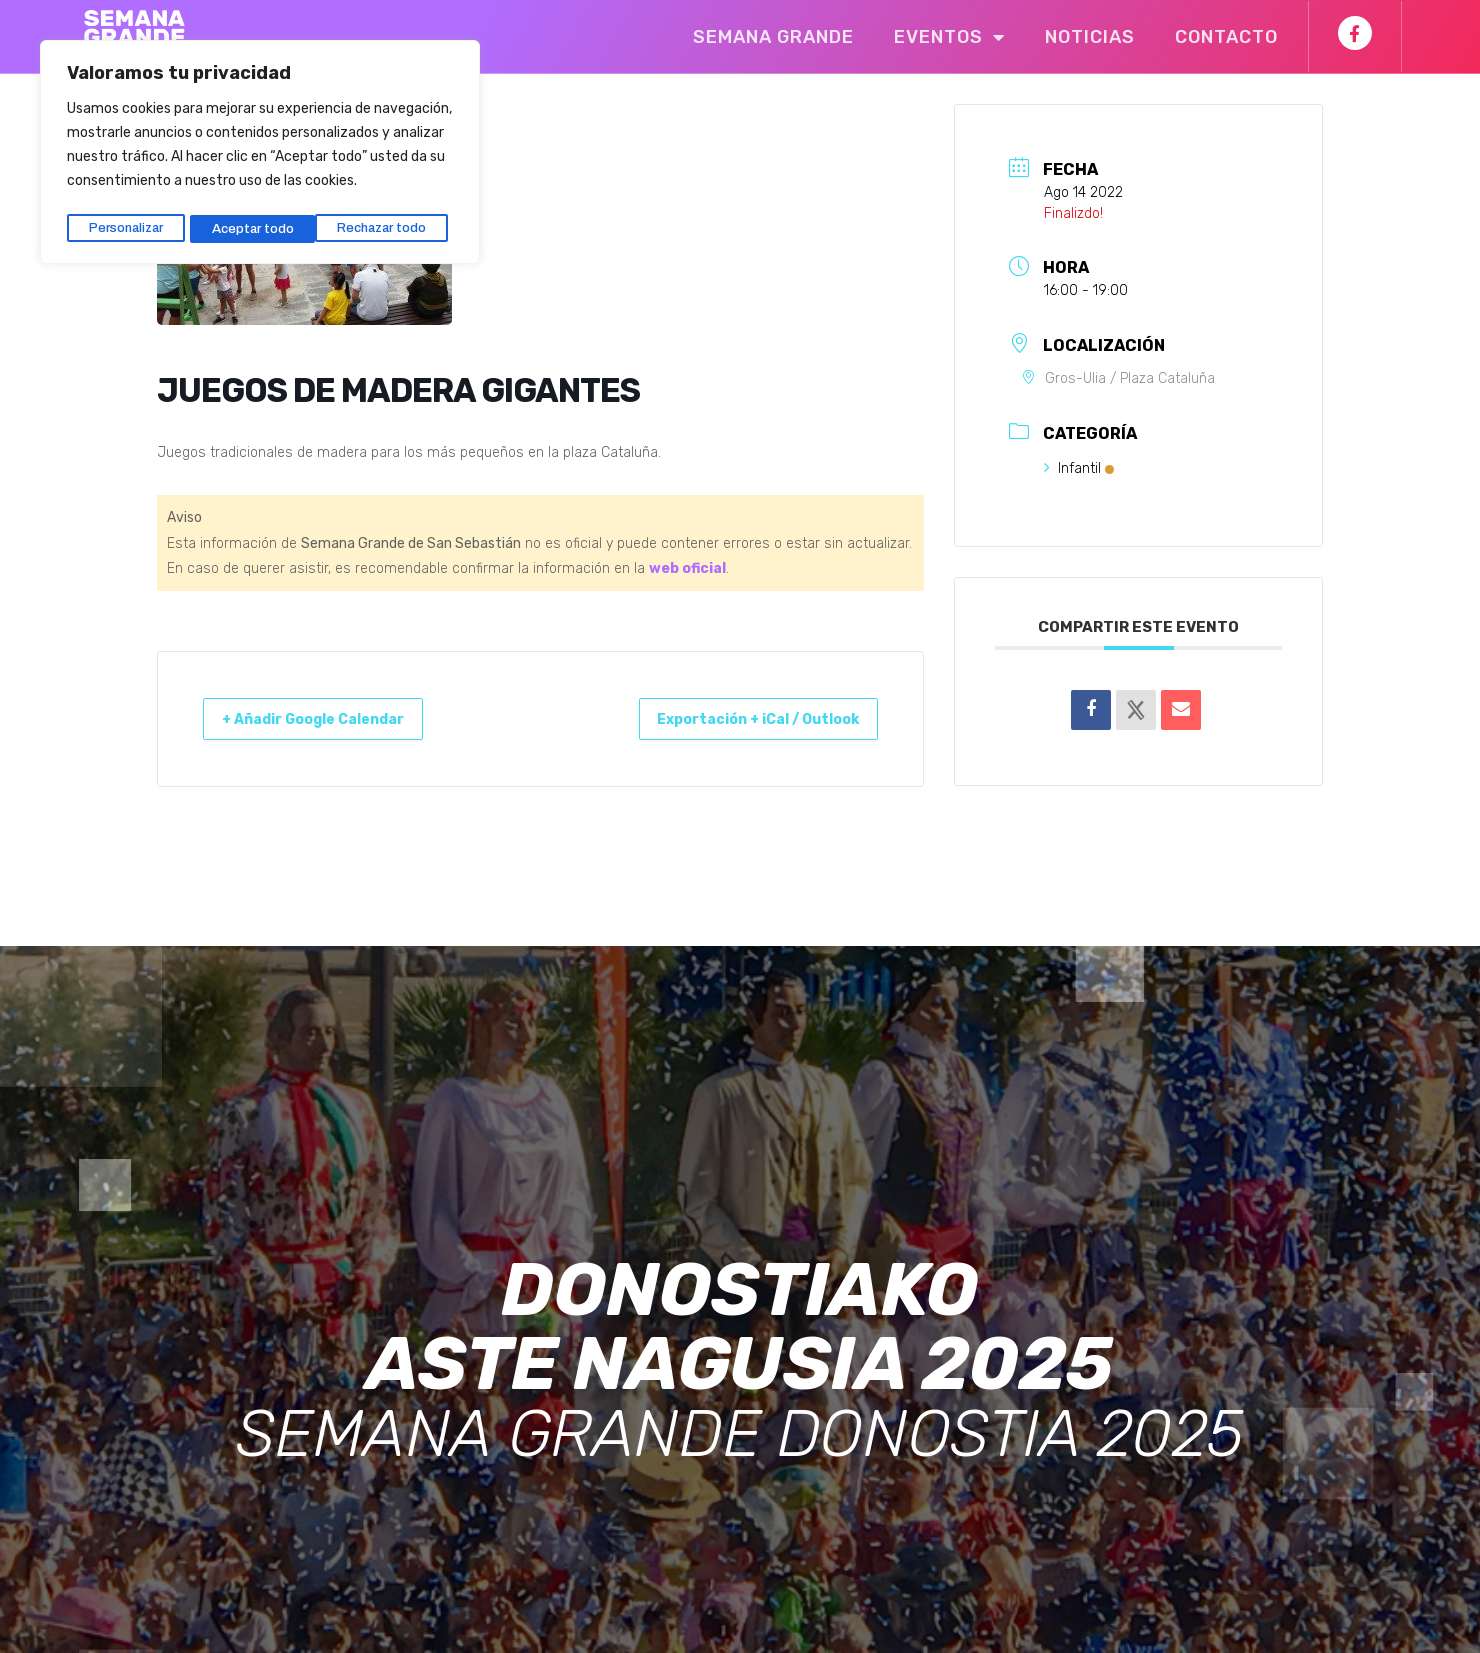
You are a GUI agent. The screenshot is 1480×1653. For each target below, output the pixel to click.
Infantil (1079, 468)
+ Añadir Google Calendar (331, 719)
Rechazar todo (258, 222)
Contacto (1226, 37)
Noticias (1090, 37)
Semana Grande (773, 37)
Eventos (949, 37)
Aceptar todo (392, 222)
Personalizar (125, 222)
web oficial (687, 568)
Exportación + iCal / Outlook (739, 719)
